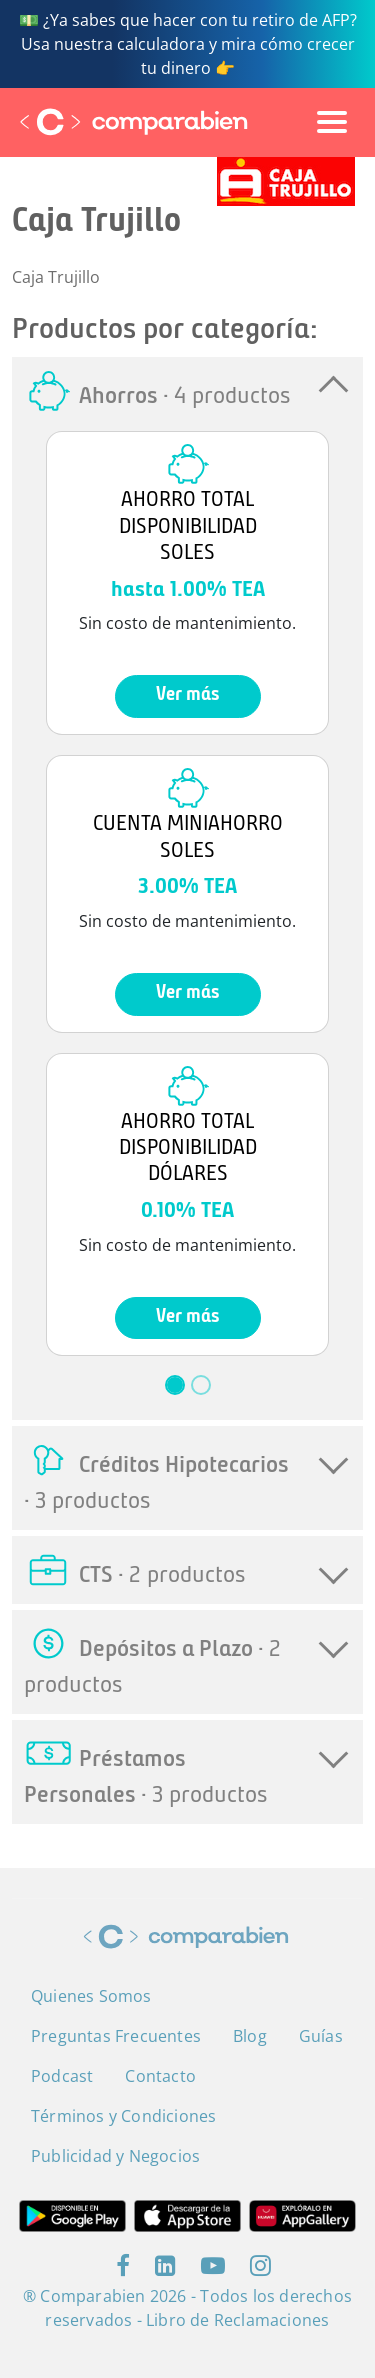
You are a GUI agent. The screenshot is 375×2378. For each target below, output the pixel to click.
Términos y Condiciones (123, 2116)
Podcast (62, 2076)
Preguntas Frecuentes (116, 2036)
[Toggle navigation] (332, 122)
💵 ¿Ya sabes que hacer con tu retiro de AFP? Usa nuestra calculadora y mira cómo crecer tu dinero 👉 (188, 44)
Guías (321, 2036)
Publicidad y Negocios (115, 2156)
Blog (250, 2036)
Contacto (160, 2076)
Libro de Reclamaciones (237, 2320)
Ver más (188, 695)
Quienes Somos (91, 1996)
